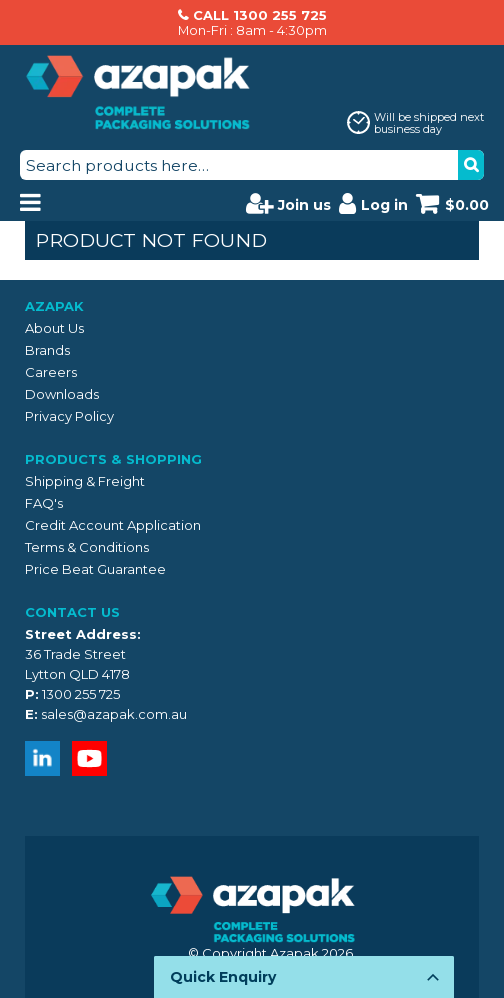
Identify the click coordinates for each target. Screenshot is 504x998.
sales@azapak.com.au (114, 714)
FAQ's (44, 503)
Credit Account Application (113, 525)
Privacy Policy (69, 416)
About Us (54, 328)
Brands (47, 350)
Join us (288, 203)
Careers (51, 372)
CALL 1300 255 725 (260, 15)
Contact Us (72, 612)
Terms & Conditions (87, 547)
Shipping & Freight (85, 481)
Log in (373, 203)
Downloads (62, 394)
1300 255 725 (81, 694)
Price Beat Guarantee (95, 569)
